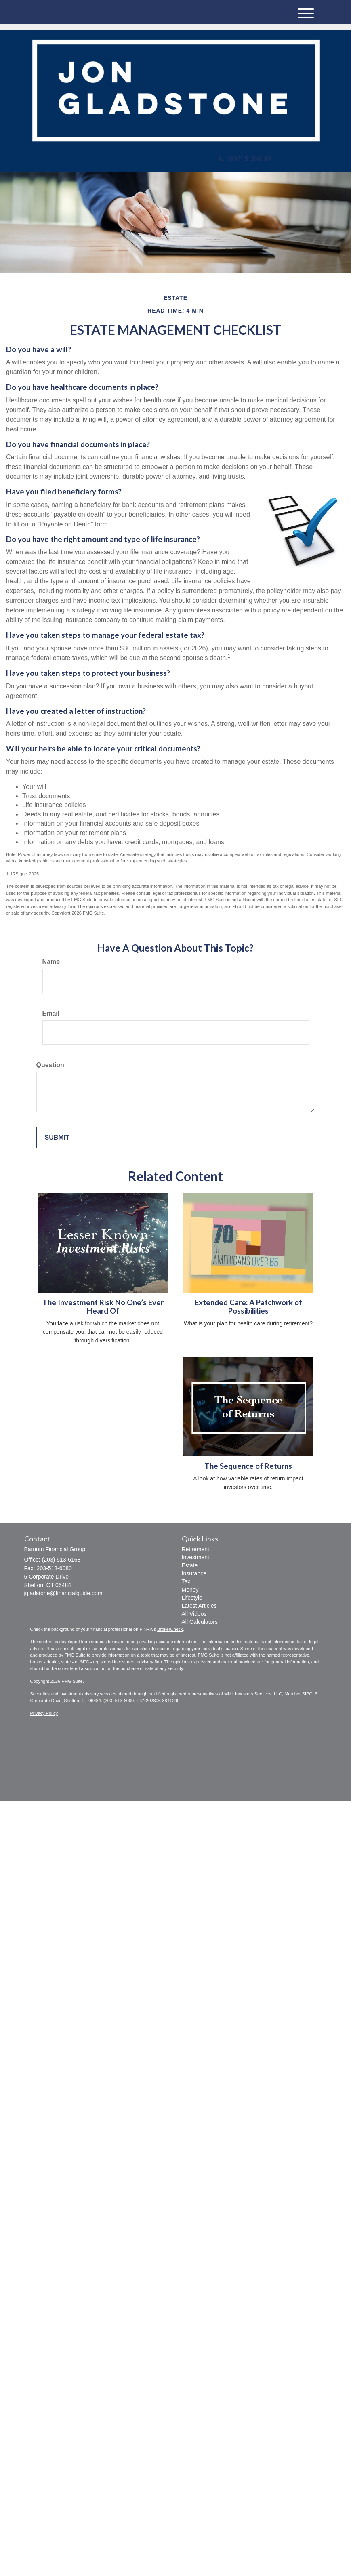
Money (190, 1589)
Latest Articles (199, 1605)
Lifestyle (192, 1597)
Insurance (194, 1573)
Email (51, 1013)
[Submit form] (57, 1138)
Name (51, 961)
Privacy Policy (44, 1713)
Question (50, 1065)
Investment (195, 1557)
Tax (186, 1581)
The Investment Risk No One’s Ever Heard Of (103, 1306)
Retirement (195, 1549)
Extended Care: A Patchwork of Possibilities (248, 1306)
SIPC (307, 1693)
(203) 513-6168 (245, 159)
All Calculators (200, 1622)
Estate (190, 1565)
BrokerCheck (170, 1629)
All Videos (194, 1614)
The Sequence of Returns (248, 1465)
